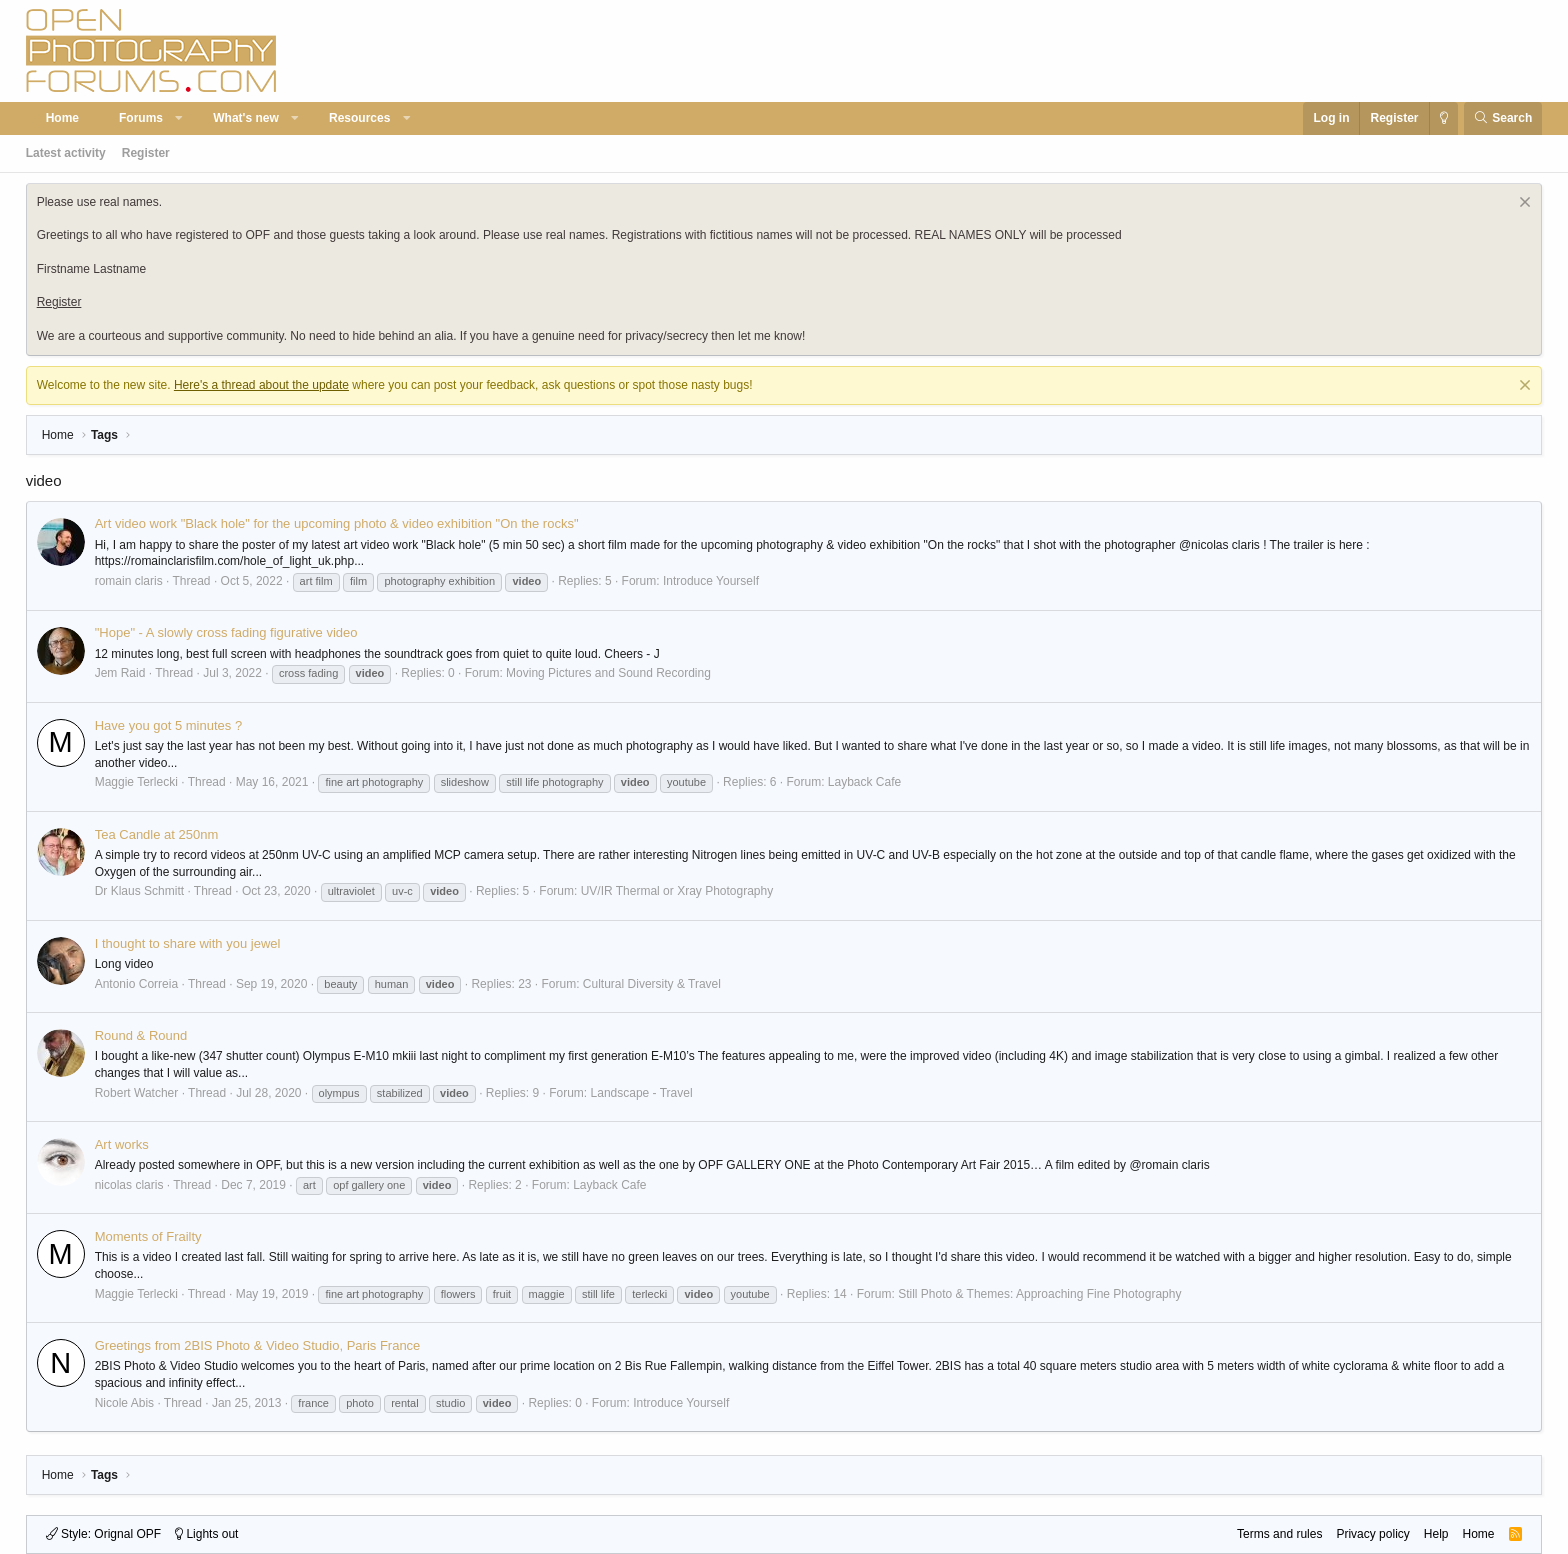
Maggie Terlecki (136, 782)
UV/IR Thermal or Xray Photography (677, 891)
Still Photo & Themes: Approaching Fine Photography (1039, 1294)
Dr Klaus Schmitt (139, 891)
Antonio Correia (136, 984)
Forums (141, 118)
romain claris (129, 581)
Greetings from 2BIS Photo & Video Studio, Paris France (258, 1345)
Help (1436, 1534)
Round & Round (141, 1035)
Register (146, 153)
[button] (180, 118)
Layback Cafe (864, 782)
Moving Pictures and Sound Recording (608, 673)
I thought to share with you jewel (188, 943)
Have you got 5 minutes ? (168, 725)
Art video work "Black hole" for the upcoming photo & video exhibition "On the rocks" (337, 523)
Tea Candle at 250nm (157, 834)
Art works (122, 1144)
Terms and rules (1279, 1534)
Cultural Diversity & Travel (652, 984)
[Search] (1503, 118)
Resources (359, 118)
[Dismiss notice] (1522, 204)
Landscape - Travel (642, 1093)
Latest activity (66, 153)
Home (62, 118)
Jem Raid (120, 673)
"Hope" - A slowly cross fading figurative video (226, 632)
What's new (246, 118)
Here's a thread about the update (261, 385)
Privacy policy (1372, 1534)
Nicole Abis (124, 1403)
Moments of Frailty (148, 1236)
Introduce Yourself (711, 581)
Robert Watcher (137, 1093)
